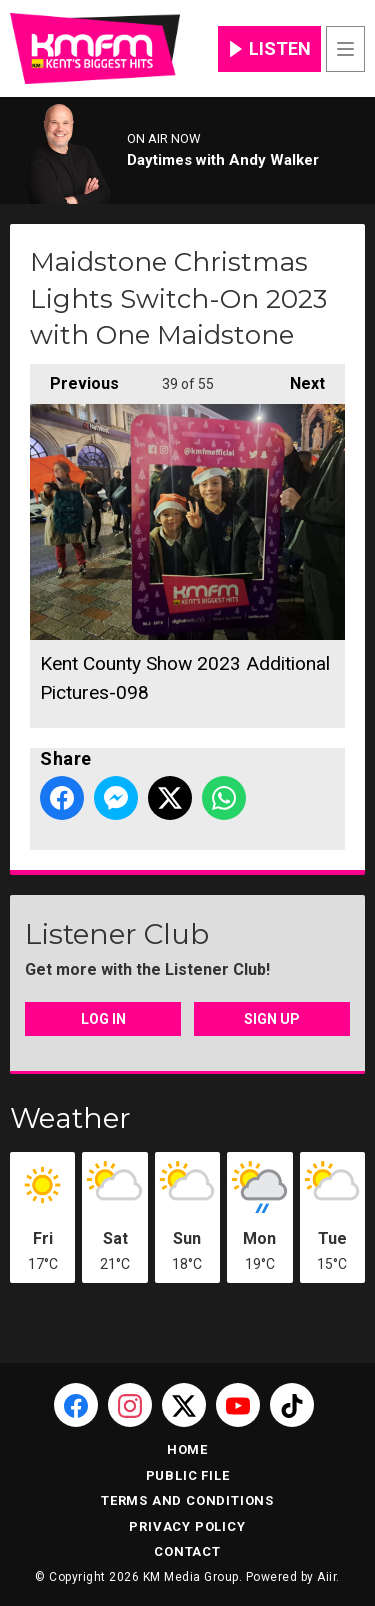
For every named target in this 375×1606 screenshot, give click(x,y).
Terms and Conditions (187, 1500)
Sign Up (272, 1019)
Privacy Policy (187, 1526)
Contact (187, 1551)
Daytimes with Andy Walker (223, 160)
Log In (103, 1019)
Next (297, 378)
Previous (74, 378)
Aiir (326, 1577)
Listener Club (117, 934)
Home (187, 1449)
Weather (70, 1118)
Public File (188, 1475)
